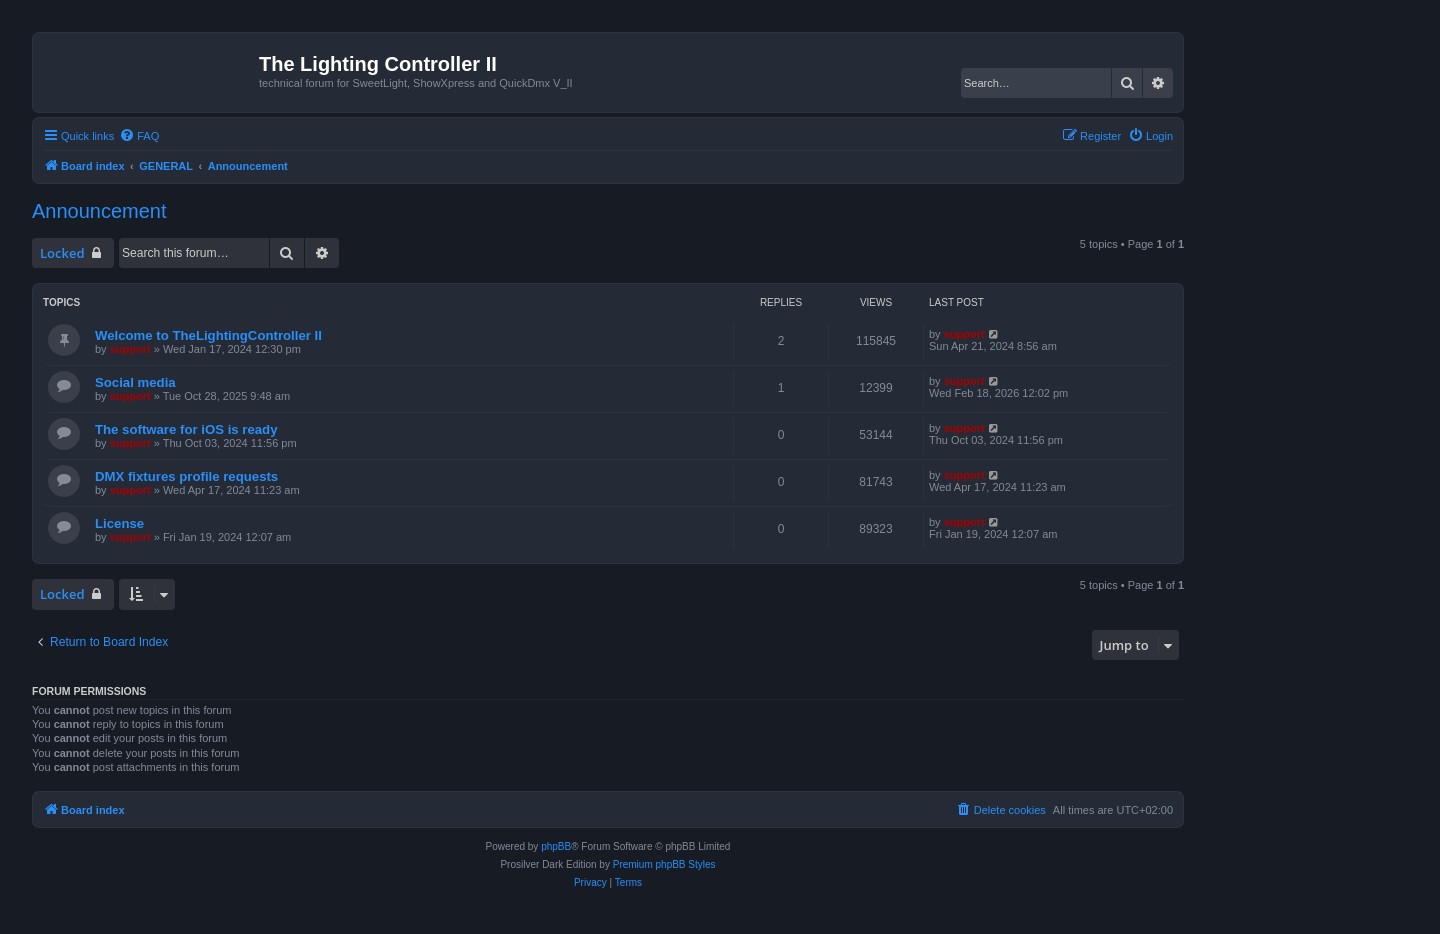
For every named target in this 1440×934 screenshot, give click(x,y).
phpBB (556, 846)
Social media (135, 382)
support (130, 349)
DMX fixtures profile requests (186, 476)
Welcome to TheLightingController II (208, 335)
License (119, 523)
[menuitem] (139, 136)
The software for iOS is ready (186, 429)
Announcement (99, 211)
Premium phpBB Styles (664, 864)
